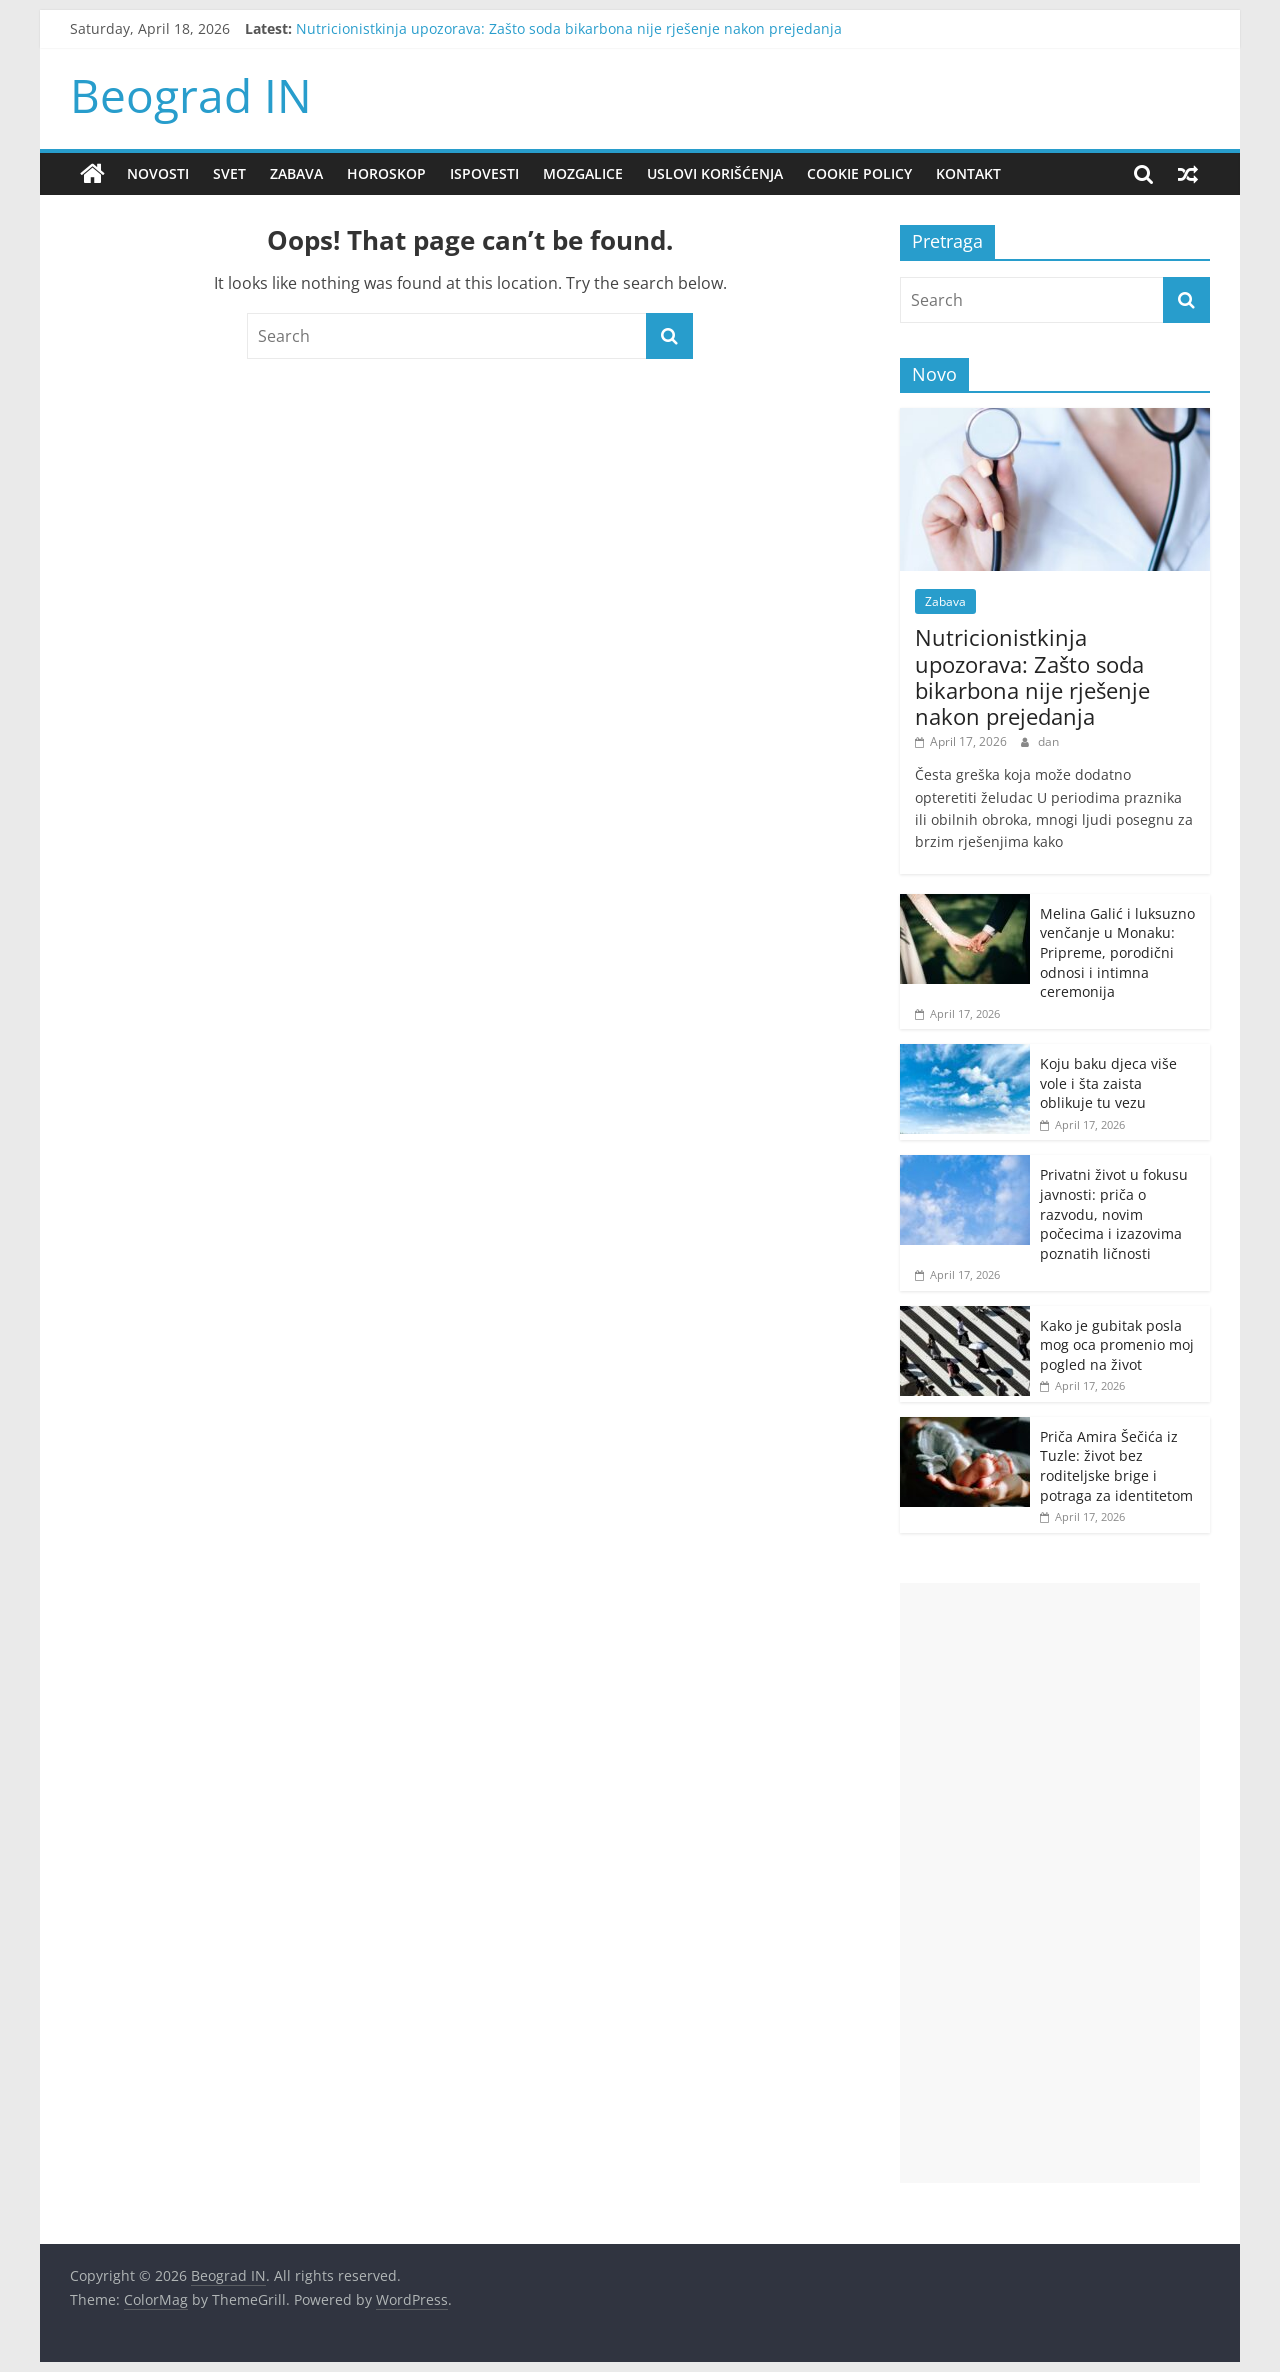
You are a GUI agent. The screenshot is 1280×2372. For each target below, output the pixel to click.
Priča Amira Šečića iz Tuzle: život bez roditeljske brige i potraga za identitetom (1116, 1466)
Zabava (296, 173)
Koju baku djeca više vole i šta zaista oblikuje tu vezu (1108, 1083)
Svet (229, 173)
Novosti (158, 173)
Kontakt (968, 173)
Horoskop (386, 173)
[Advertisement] (1050, 1883)
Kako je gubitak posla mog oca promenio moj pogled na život (1117, 1345)
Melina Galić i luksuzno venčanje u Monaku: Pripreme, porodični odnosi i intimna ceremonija (1117, 952)
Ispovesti (484, 173)
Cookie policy (859, 173)
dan (1048, 741)
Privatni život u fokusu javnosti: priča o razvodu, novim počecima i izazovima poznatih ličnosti (1114, 1213)
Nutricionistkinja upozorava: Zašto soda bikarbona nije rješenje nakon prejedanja (569, 28)
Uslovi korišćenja (715, 173)
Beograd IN (191, 95)
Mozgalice (583, 173)
